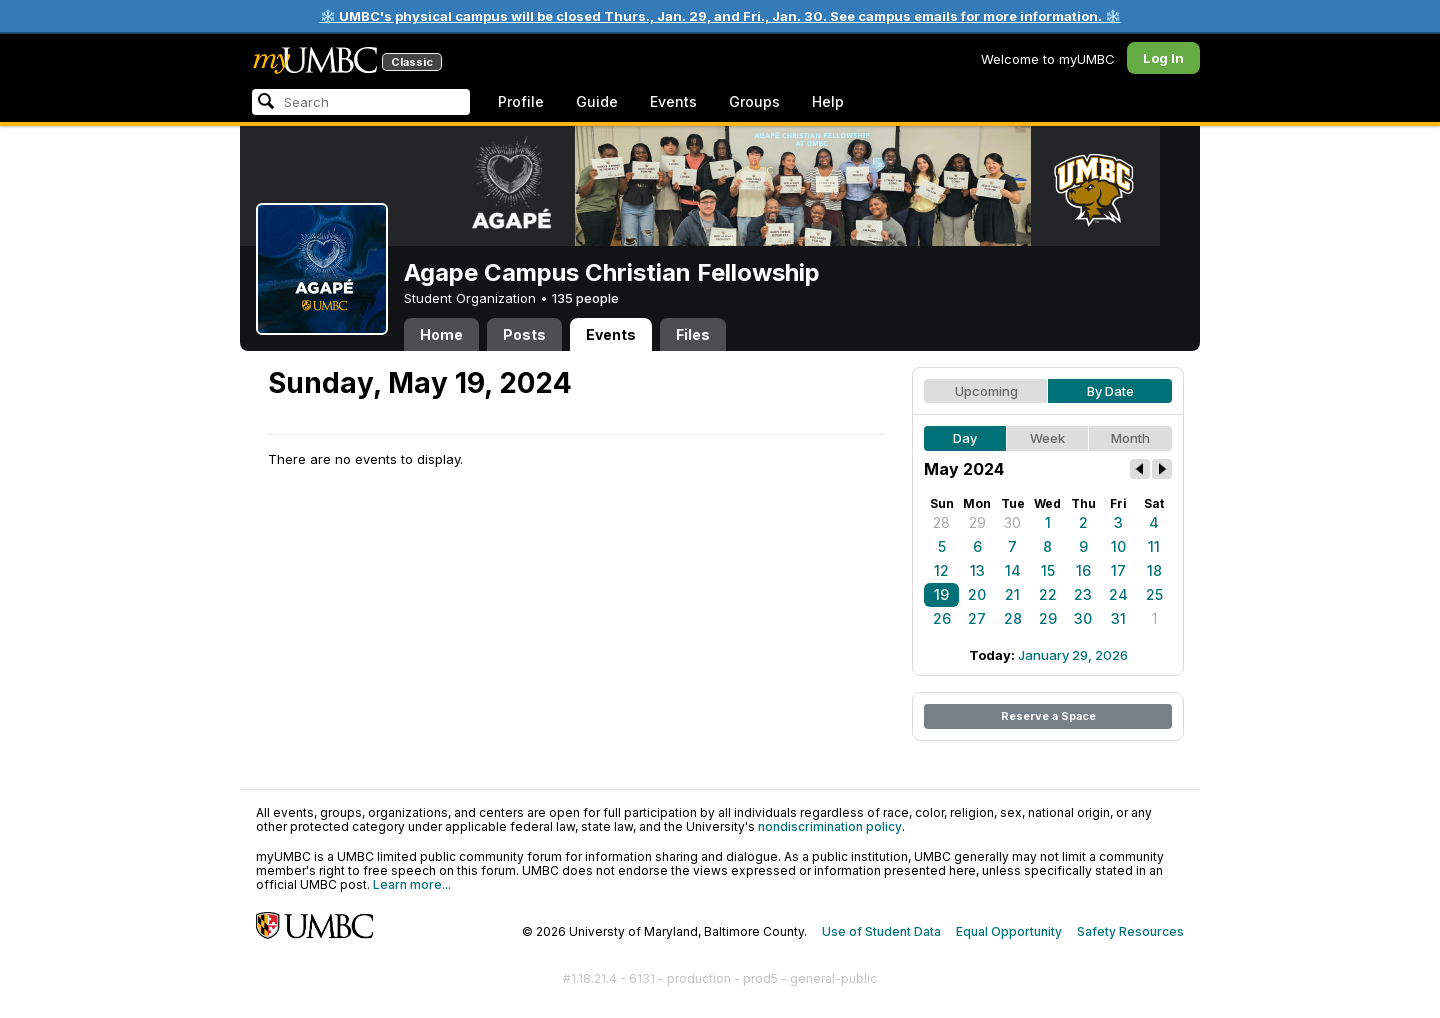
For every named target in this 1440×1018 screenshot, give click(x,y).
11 (1154, 546)
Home (441, 334)
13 (977, 570)
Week (1047, 438)
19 (941, 594)
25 (1154, 594)
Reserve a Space (1048, 716)
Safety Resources (1130, 931)
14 (1013, 570)
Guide (597, 101)
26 (942, 618)
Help (828, 101)
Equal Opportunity (1009, 931)
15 (1048, 570)
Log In (1163, 58)
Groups (754, 101)
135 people (585, 298)
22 (1048, 594)
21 (1012, 594)
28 (941, 522)
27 (977, 618)
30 (1012, 522)
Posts (524, 334)
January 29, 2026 (1073, 655)
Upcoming (986, 391)
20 (977, 594)
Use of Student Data (881, 931)
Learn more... (412, 884)
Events (673, 101)
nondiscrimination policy (830, 826)
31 (1118, 618)
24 (1118, 594)
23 (1083, 594)
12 (941, 570)
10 (1118, 546)
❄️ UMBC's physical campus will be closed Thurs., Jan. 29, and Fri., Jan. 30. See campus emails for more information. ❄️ (720, 16)
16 (1083, 570)
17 (1118, 570)
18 (1154, 570)
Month (1130, 438)
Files (693, 334)
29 (977, 522)
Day (965, 438)
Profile (521, 101)
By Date (1110, 391)
